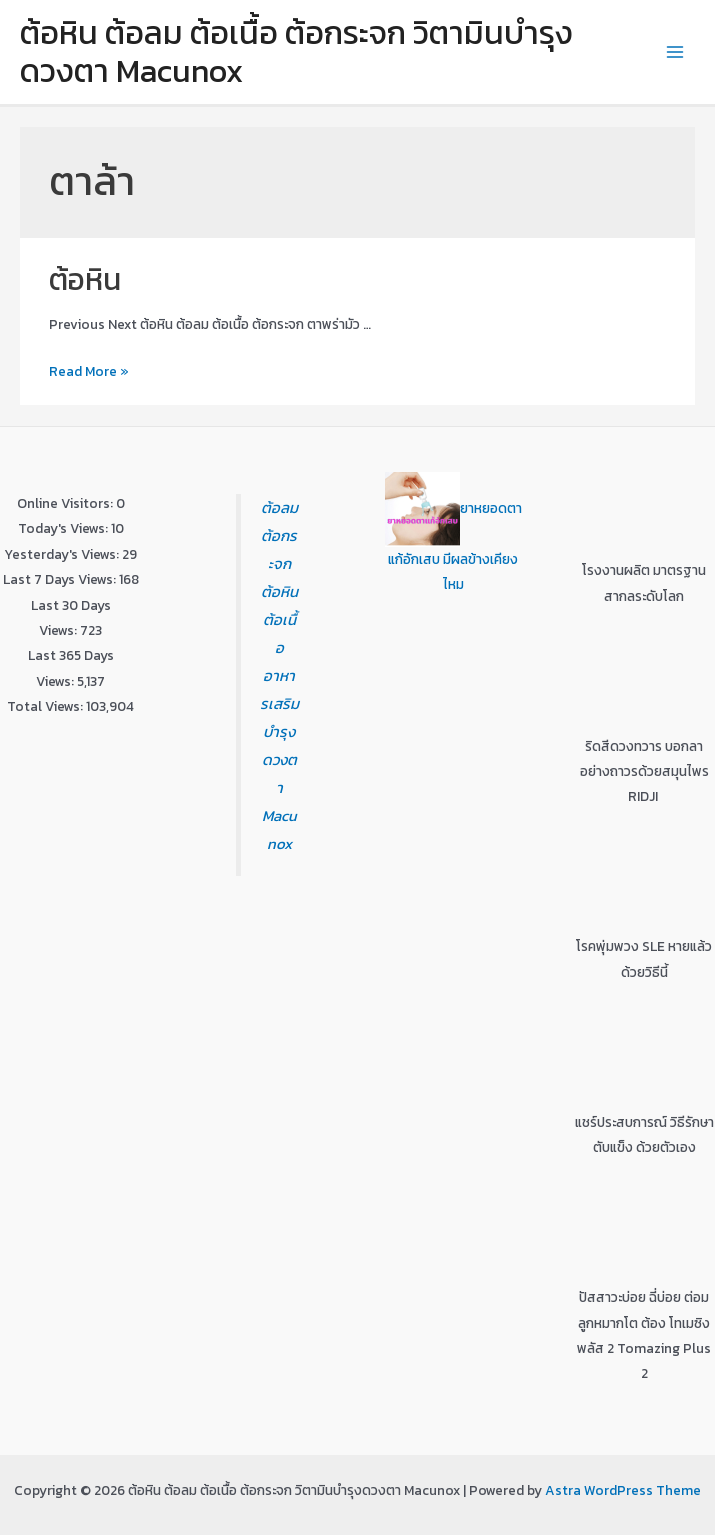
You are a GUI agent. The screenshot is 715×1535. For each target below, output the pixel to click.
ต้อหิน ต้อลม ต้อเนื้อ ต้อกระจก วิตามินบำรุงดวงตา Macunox (296, 52)
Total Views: (46, 706)
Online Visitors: (66, 503)
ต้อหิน (85, 279)
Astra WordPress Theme (623, 1490)
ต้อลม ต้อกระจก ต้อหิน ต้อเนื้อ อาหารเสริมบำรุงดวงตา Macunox (279, 675)
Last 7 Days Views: (61, 579)
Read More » (89, 371)
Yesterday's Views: (63, 554)
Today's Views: (64, 528)
